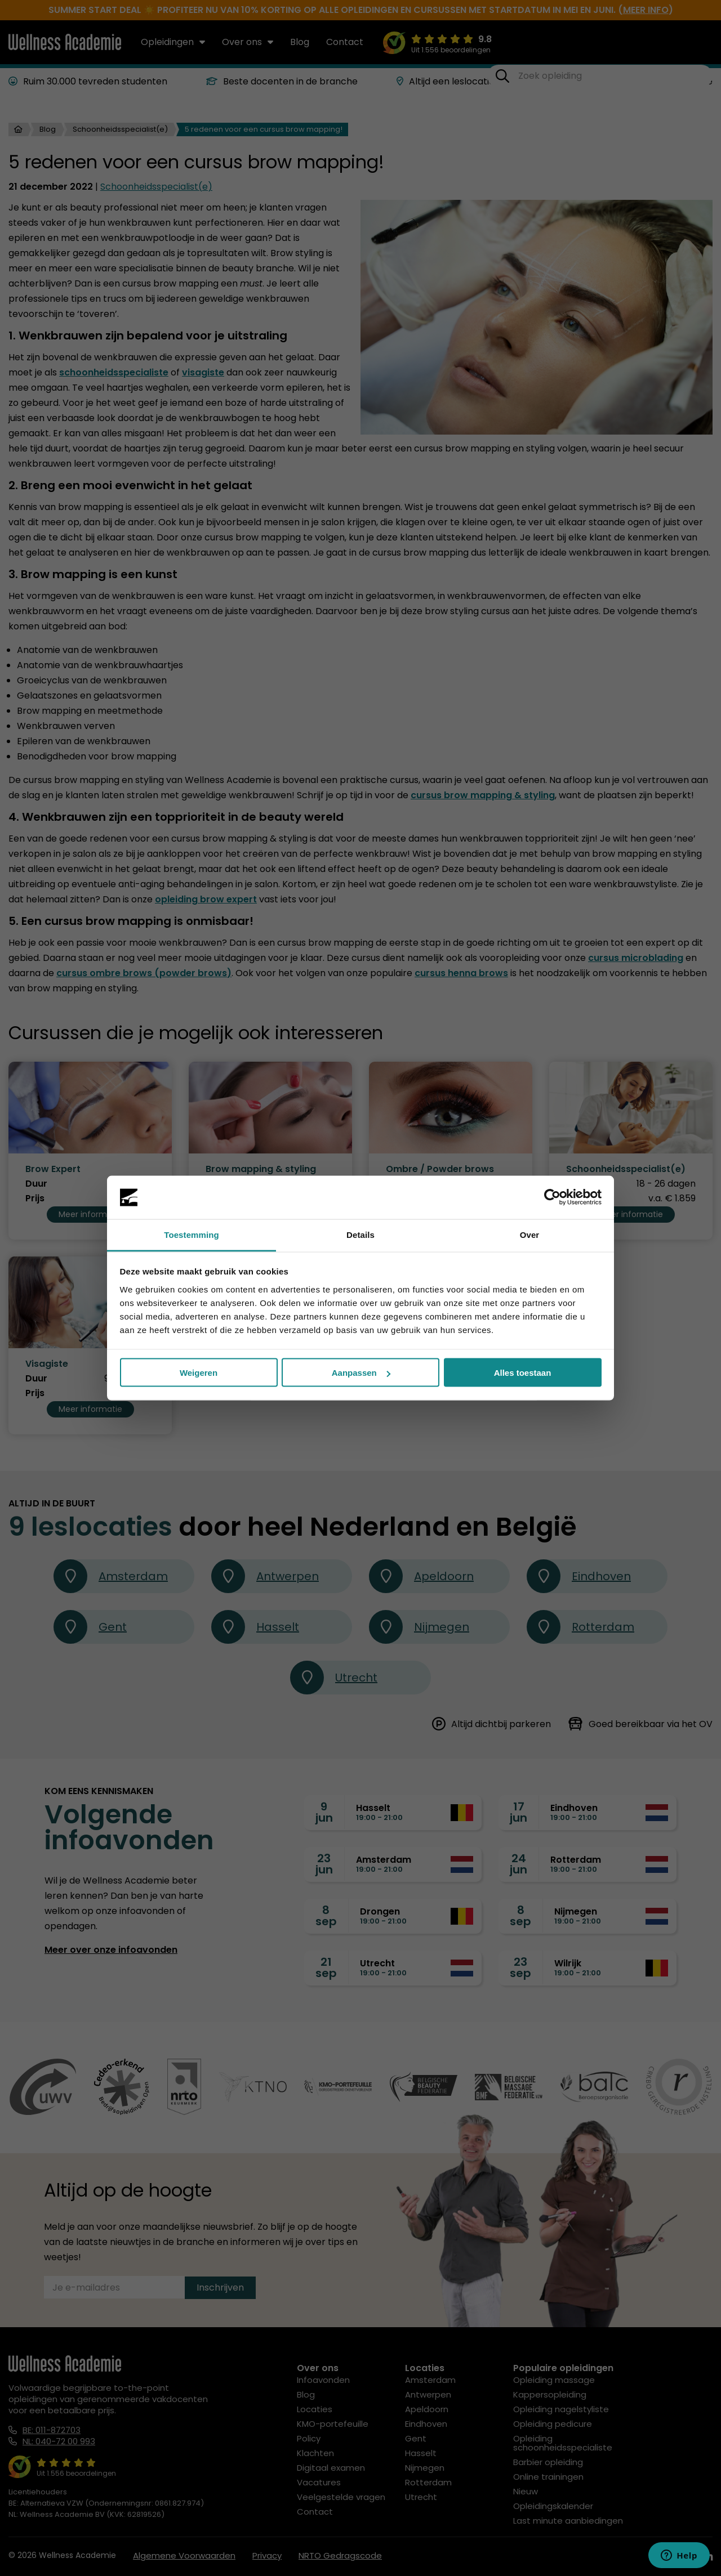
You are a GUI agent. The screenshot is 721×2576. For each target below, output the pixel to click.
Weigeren (198, 1373)
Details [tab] (360, 1234)
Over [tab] (530, 1234)
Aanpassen (361, 1373)
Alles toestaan (522, 1373)
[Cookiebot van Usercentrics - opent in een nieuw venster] (552, 1197)
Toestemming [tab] (191, 1234)
